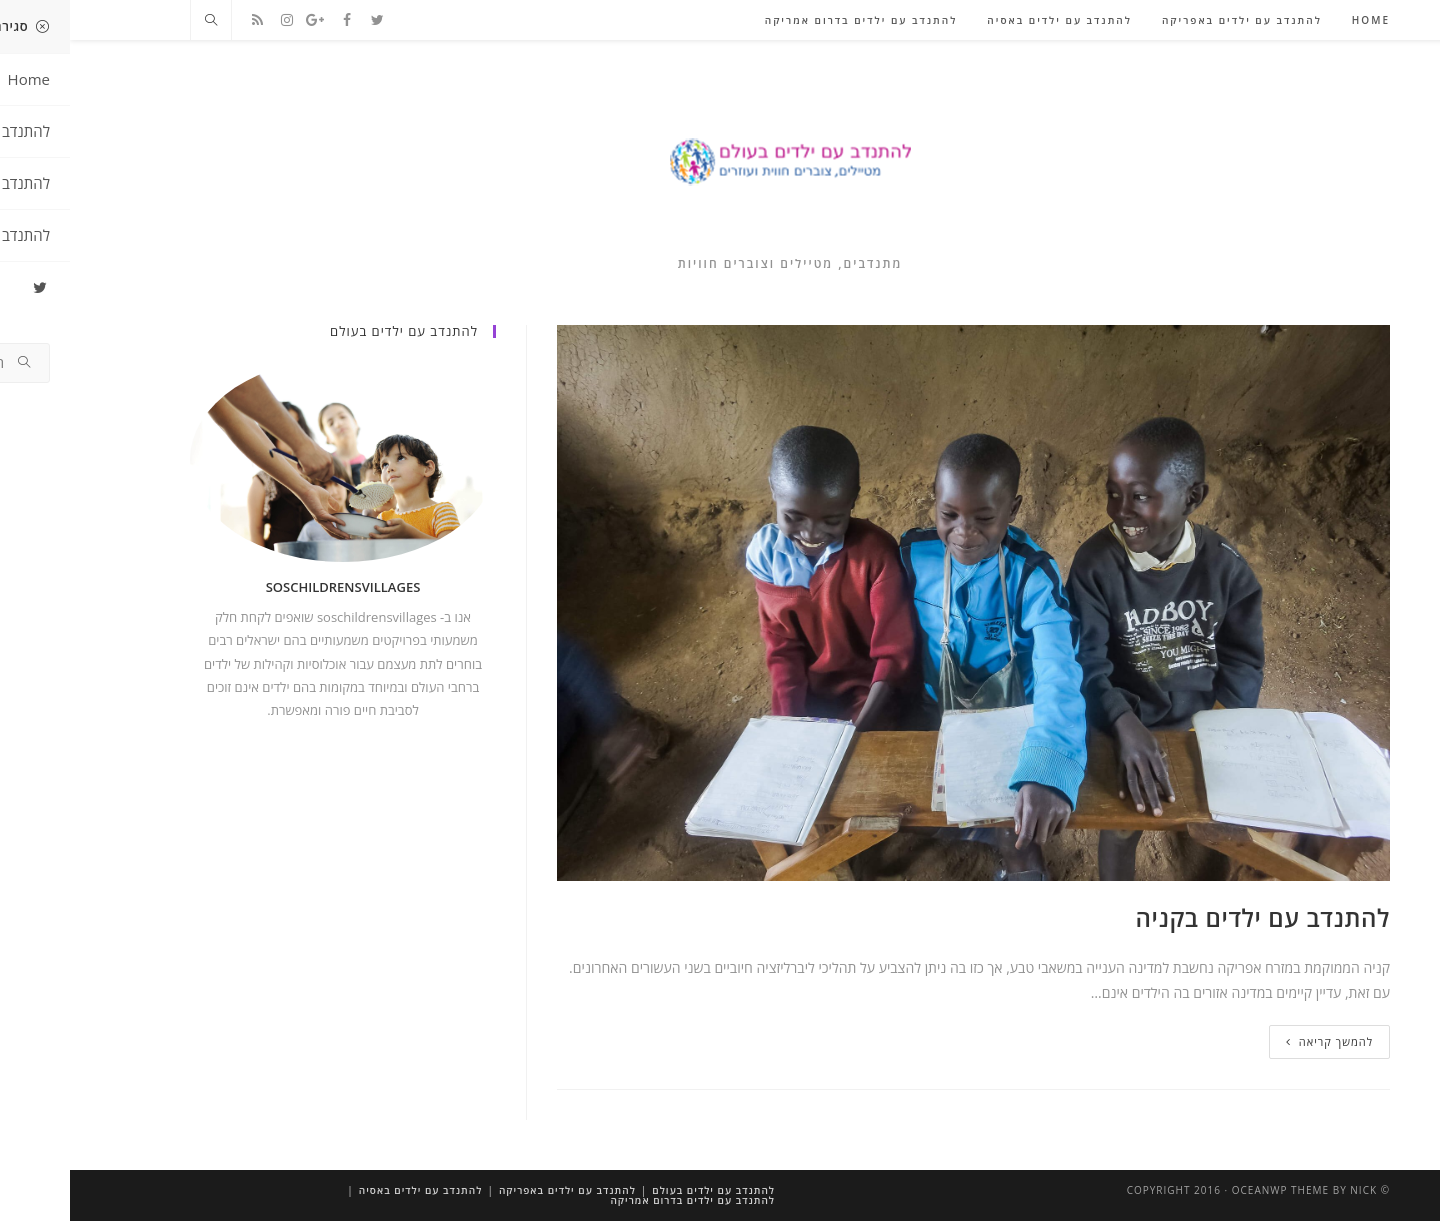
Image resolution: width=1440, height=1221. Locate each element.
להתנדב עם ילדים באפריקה (497, 1190)
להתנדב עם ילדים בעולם (643, 1190)
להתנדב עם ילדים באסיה (351, 1190)
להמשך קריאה (1259, 1041)
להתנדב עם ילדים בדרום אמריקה (622, 1200)
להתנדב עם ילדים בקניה (1193, 917)
